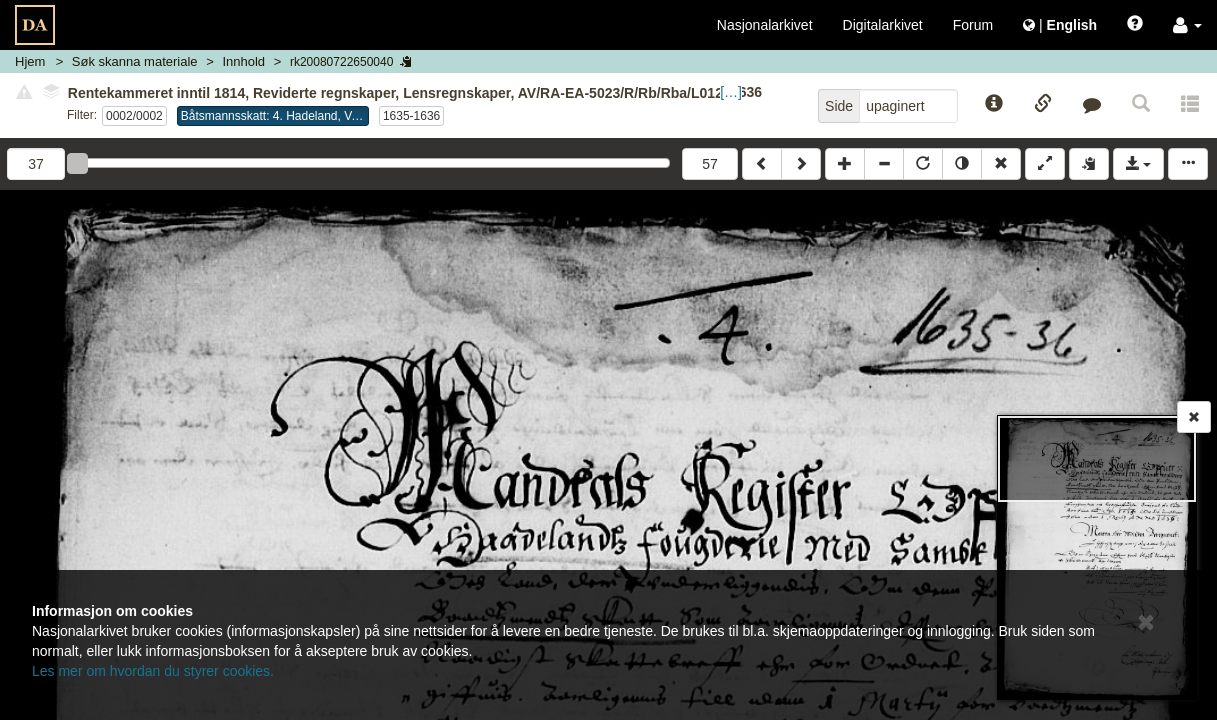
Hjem (30, 61)
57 (710, 164)
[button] (1187, 25)
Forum (973, 25)
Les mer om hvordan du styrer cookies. (153, 671)
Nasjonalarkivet (765, 25)
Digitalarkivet (883, 25)
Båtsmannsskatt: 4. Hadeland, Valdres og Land (275, 116)
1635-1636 (411, 116)
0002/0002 (134, 116)
